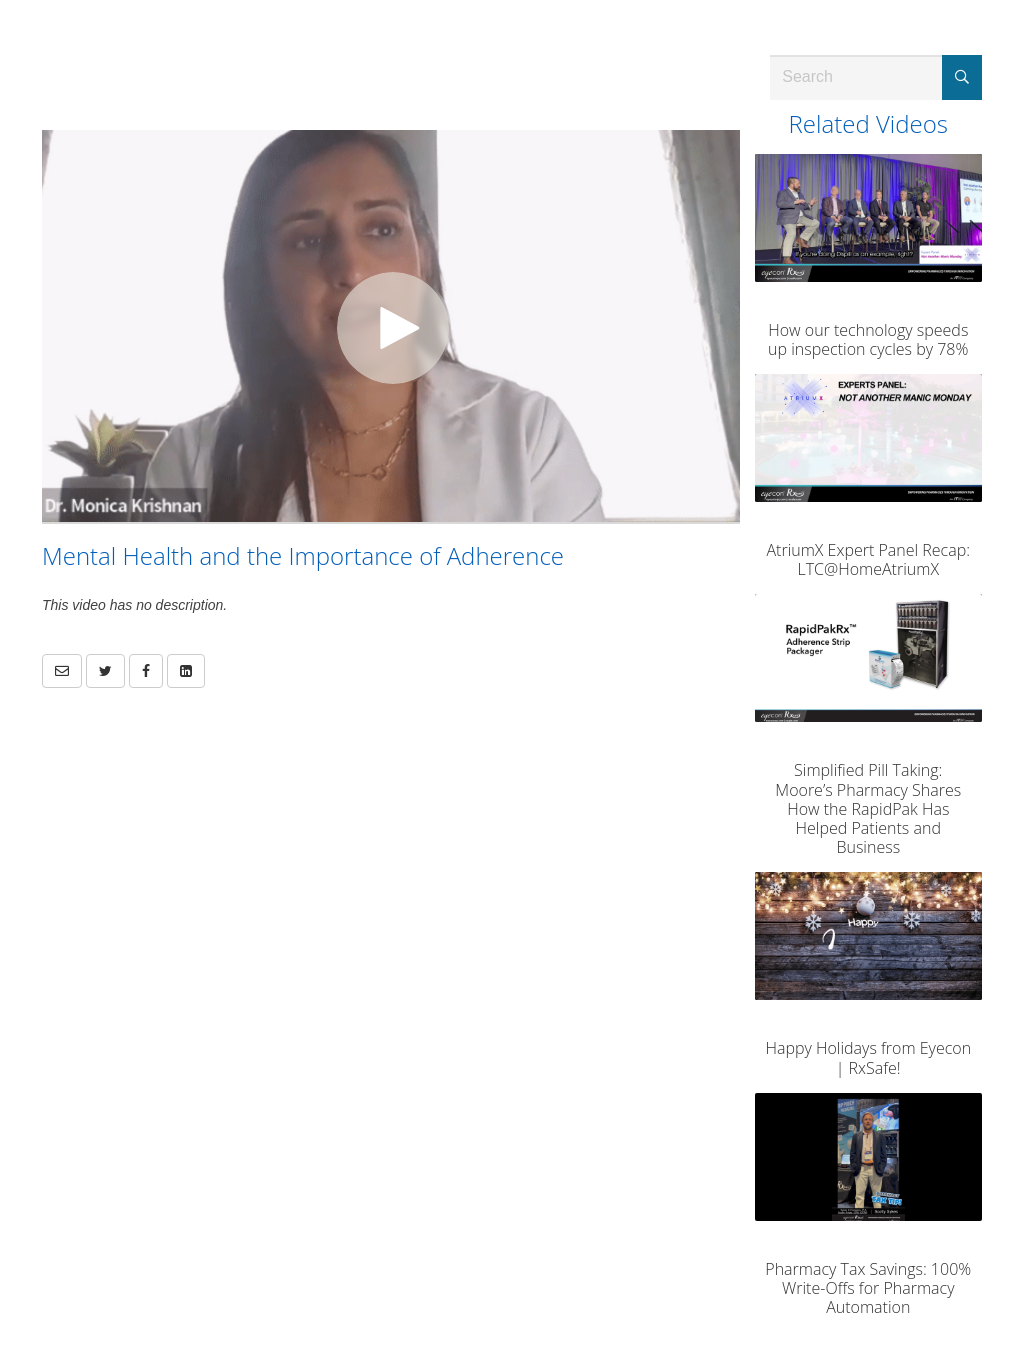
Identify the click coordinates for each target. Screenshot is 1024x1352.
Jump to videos (0, 0)
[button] (62, 671)
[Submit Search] (962, 77)
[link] (105, 671)
